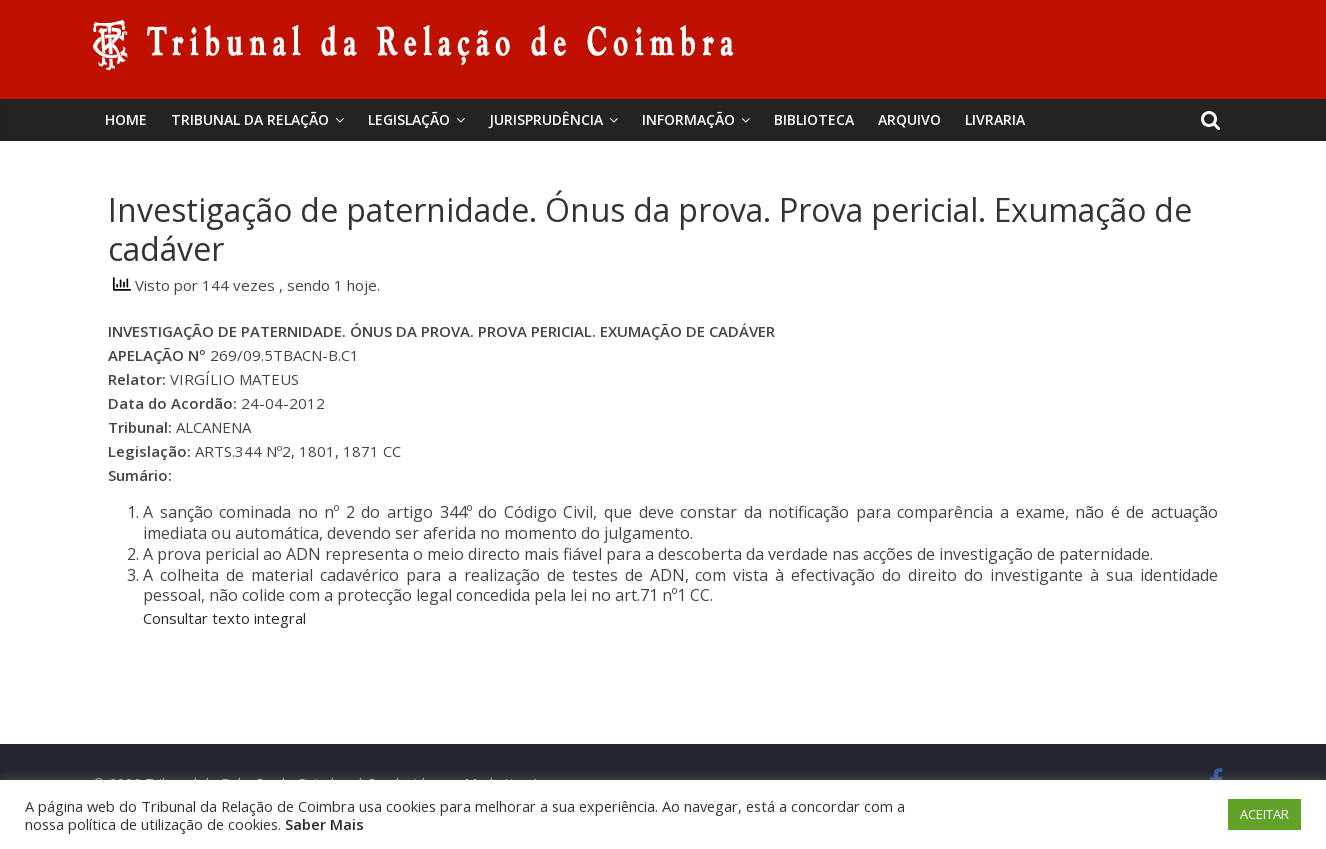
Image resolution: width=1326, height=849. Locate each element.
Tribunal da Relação (250, 119)
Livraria (995, 119)
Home (126, 119)
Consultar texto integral (224, 618)
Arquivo (909, 119)
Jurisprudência (546, 119)
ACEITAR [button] (1264, 814)
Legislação (409, 119)
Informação (688, 119)
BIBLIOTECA (814, 119)
